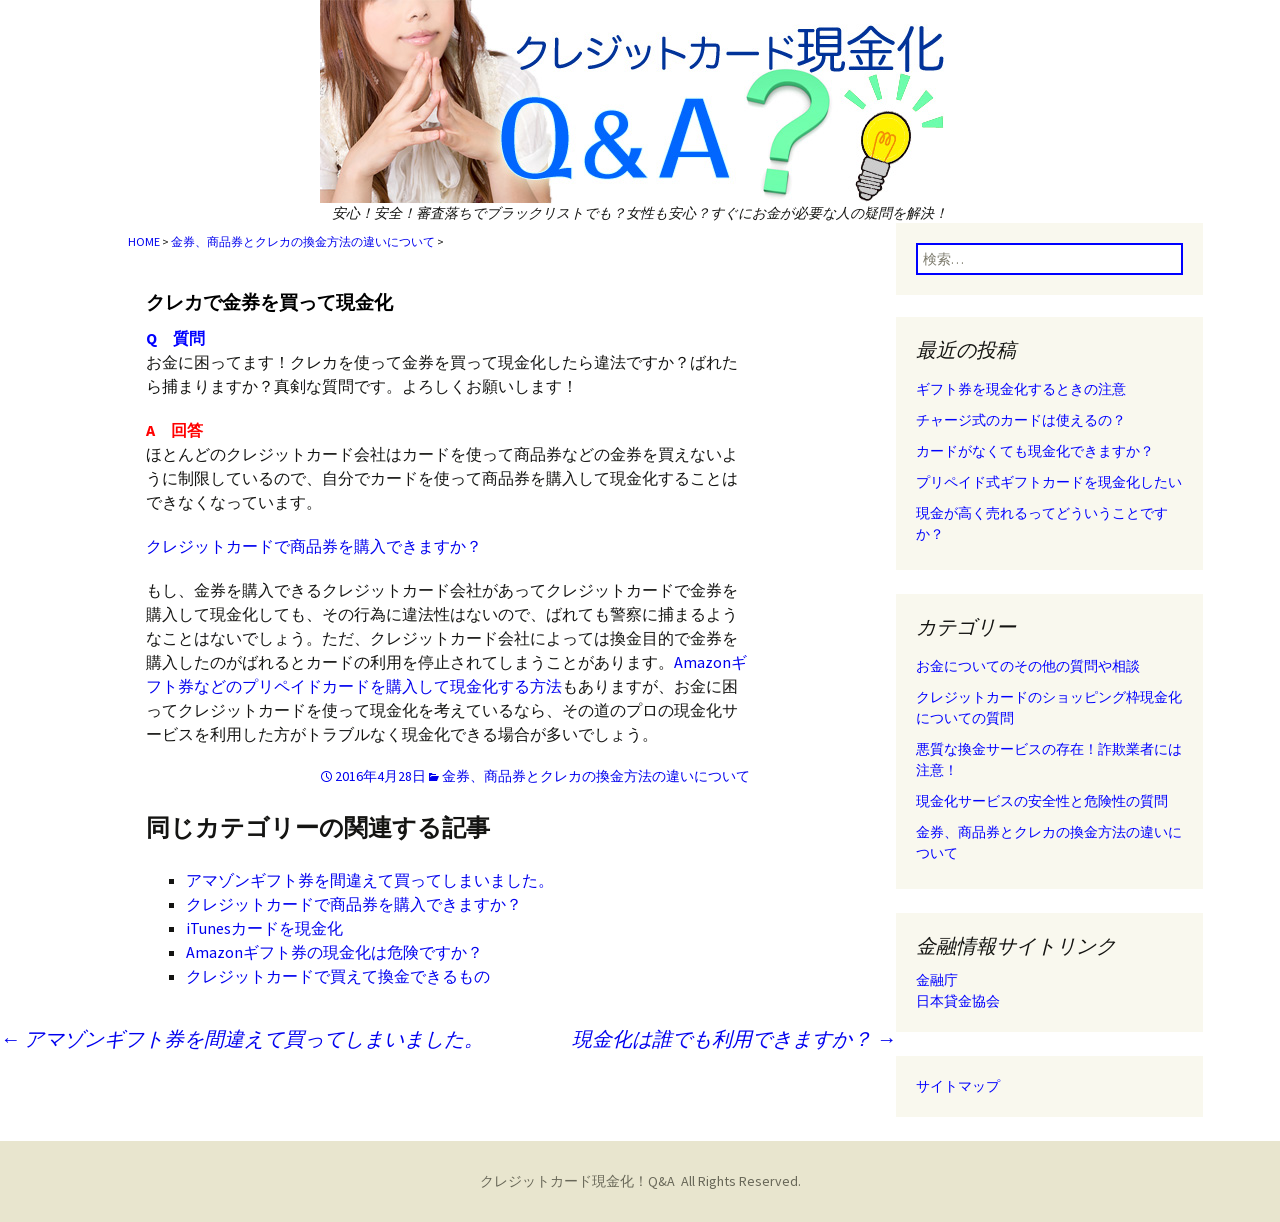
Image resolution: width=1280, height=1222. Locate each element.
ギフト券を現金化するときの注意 (1021, 389)
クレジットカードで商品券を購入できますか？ (314, 546)
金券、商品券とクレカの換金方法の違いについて (303, 241)
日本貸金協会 (958, 1001)
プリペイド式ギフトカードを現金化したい (1049, 482)
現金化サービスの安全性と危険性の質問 (1042, 801)
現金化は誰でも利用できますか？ (734, 1038)
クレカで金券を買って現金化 (269, 302)
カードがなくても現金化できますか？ (1035, 451)
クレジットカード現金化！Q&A (577, 1181)
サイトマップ (958, 1086)
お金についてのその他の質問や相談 (1028, 666)
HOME (144, 241)
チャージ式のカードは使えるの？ (1021, 420)
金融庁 (937, 980)
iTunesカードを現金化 (264, 928)
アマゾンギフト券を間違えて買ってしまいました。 (370, 880)
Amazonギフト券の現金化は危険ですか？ (334, 952)
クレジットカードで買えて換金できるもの (338, 976)
